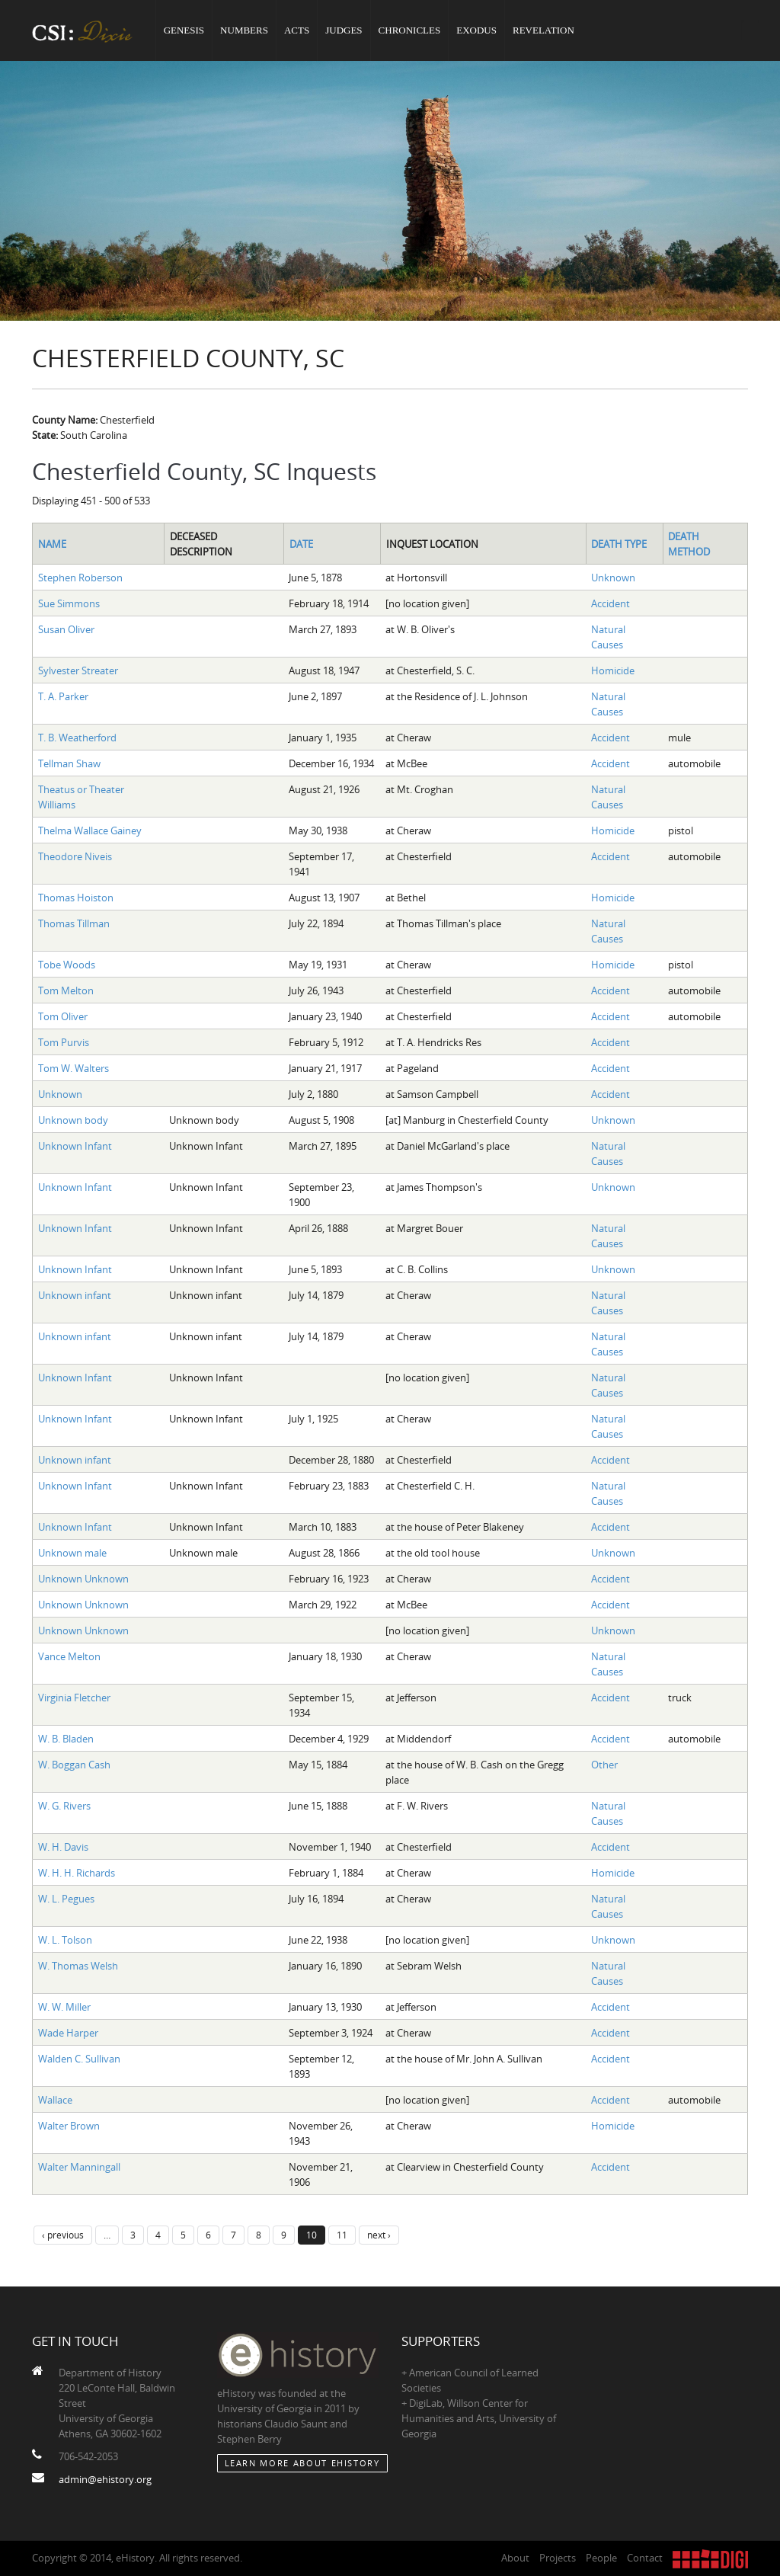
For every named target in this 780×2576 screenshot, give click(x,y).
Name (52, 544)
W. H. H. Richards (76, 1873)
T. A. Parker (63, 696)
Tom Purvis (63, 1042)
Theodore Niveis (75, 856)
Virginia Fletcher (74, 1697)
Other (604, 1764)
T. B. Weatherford (77, 737)
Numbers (244, 30)
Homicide (613, 670)
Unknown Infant (75, 1146)
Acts (296, 30)
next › (379, 2235)
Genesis (184, 30)
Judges (343, 30)
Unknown (613, 577)
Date (301, 544)
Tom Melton (66, 990)
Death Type (619, 544)
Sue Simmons (69, 603)
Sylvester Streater (78, 670)
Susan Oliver (66, 629)
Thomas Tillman (74, 923)
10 (311, 2235)
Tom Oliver (63, 1016)
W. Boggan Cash (74, 1764)
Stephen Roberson (80, 577)
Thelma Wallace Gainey (90, 830)
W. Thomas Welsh (78, 1966)
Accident (610, 603)
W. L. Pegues (66, 1899)
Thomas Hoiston (75, 897)
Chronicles (410, 30)
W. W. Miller (64, 2007)
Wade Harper (68, 2033)
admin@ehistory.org (105, 2479)
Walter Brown (69, 2126)
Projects (557, 2558)
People (601, 2558)
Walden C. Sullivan (79, 2059)
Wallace (55, 2100)
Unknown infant (74, 1295)
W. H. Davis (63, 1847)
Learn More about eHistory (302, 2463)
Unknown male (72, 1553)
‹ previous (63, 2235)
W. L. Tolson (65, 1940)
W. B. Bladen (66, 1739)
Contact (645, 2558)
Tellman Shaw (69, 763)
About (515, 2558)
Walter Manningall (79, 2167)
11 (342, 2235)
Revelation (543, 30)
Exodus (476, 30)
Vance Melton (69, 1656)
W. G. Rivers (64, 1806)
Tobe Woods (66, 964)
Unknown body (73, 1120)
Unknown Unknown (83, 1579)
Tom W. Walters (73, 1068)
